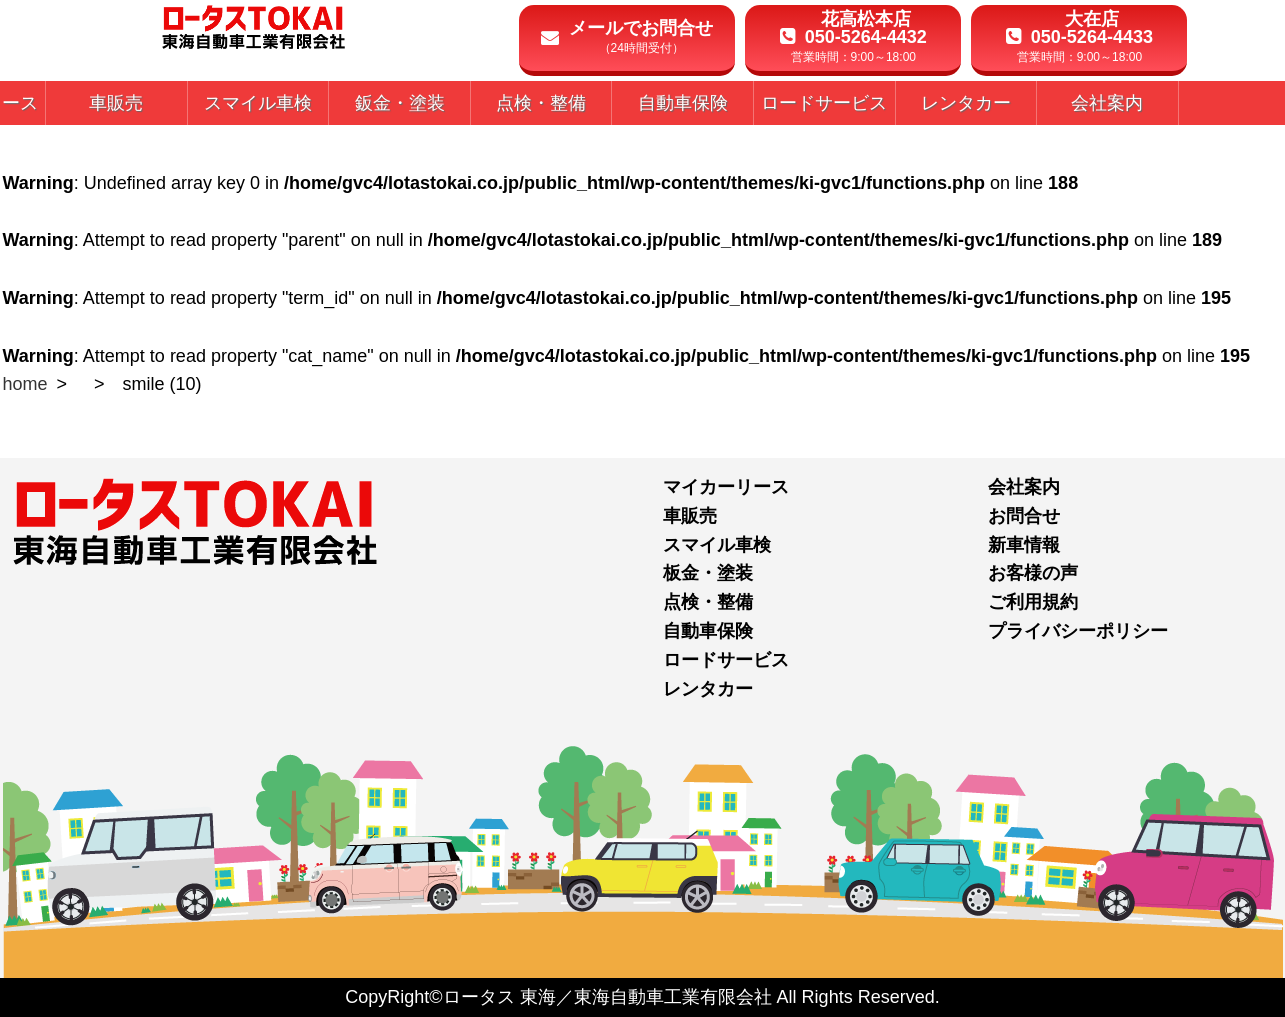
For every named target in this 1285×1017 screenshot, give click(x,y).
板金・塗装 (708, 573)
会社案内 (1024, 487)
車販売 (690, 516)
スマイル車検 (717, 545)
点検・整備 (708, 602)
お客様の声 (1033, 573)
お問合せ (1024, 516)
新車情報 (1024, 545)
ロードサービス (726, 660)
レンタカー (708, 689)
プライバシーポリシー (1078, 631)
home (25, 384)
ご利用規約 (1033, 602)
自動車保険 (708, 631)
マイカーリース (726, 487)
